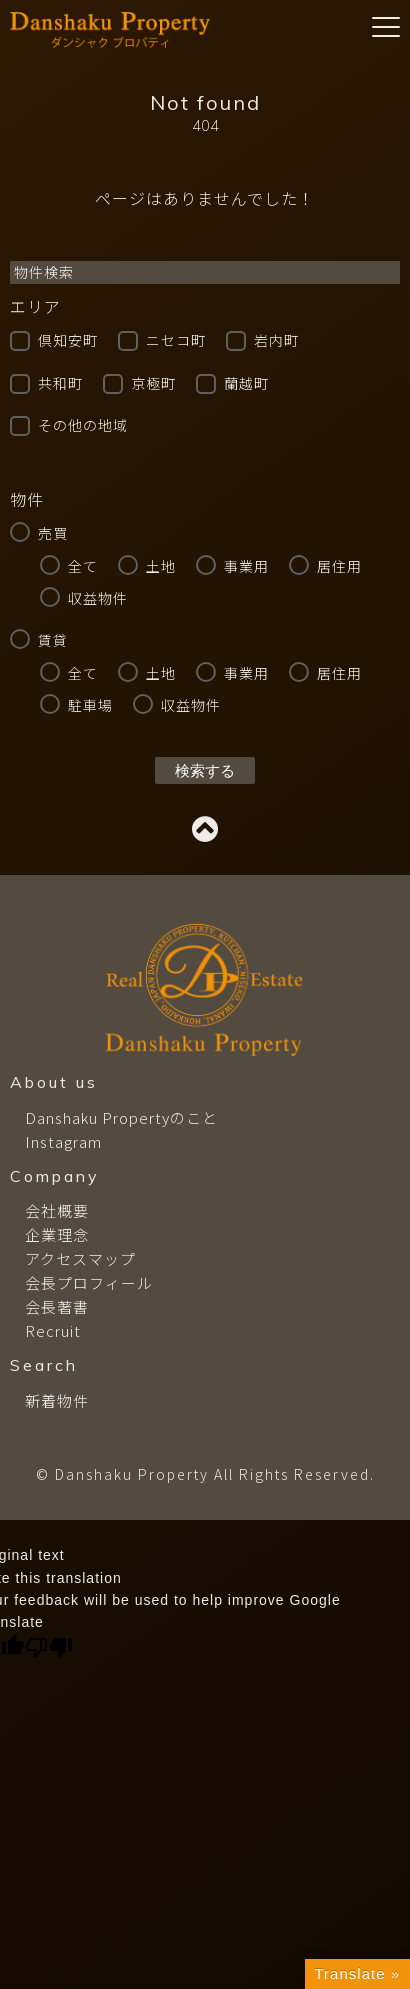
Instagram (63, 1141)
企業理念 (57, 1234)
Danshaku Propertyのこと (121, 1117)
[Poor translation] (49, 1647)
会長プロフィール (89, 1282)
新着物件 (57, 1400)
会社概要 (57, 1210)
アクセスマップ (80, 1258)
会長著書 (57, 1306)
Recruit (53, 1330)
